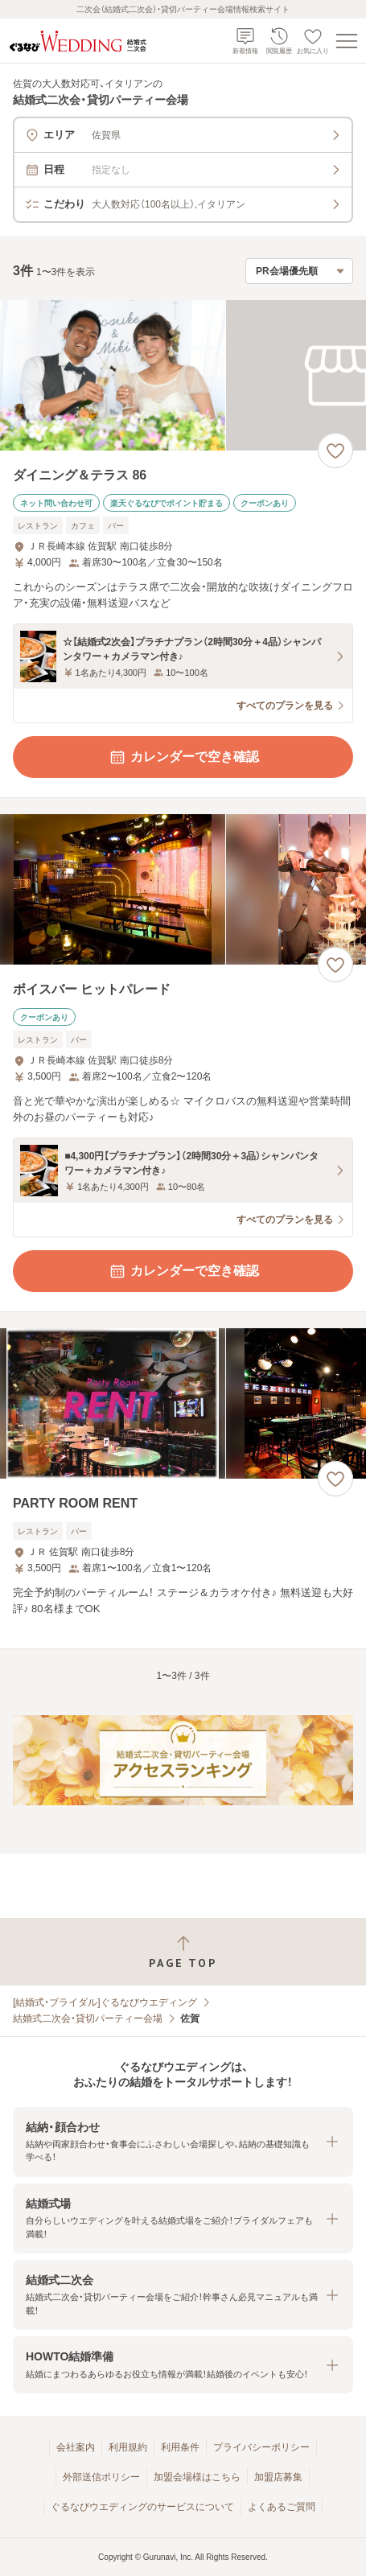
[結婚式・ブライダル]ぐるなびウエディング (105, 2002)
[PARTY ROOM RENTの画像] (183, 1403)
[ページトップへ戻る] (183, 1952)
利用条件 (180, 2447)
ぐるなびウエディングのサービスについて (142, 2506)
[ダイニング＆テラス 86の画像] (183, 375)
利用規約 (128, 2447)
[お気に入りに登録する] (335, 450)
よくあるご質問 (281, 2506)
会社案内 (75, 2447)
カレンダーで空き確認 (183, 757)
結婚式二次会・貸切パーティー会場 (87, 2018)
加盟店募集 (278, 2477)
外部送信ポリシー (101, 2477)
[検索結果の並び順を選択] (299, 271)
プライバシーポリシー (261, 2447)
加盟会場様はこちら (197, 2477)
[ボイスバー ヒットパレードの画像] (183, 889)
